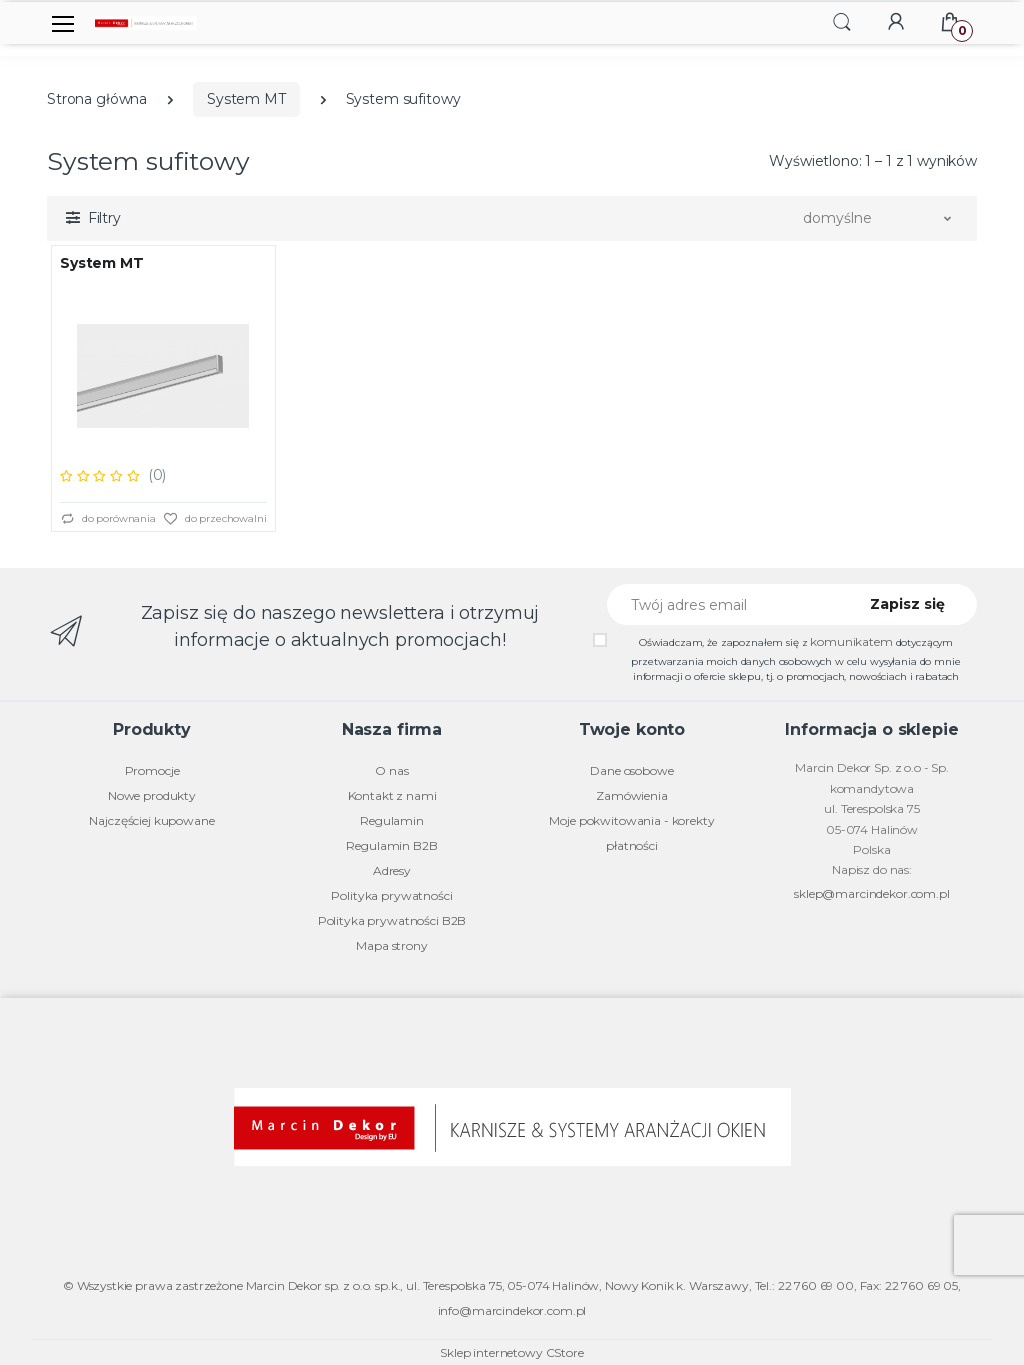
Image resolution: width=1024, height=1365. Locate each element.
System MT (246, 99)
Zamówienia (632, 795)
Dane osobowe (631, 770)
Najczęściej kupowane (151, 820)
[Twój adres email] (725, 604)
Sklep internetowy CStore (512, 1352)
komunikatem (851, 641)
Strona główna (97, 99)
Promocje (152, 770)
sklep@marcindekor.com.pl (872, 893)
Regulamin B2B (391, 845)
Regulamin (392, 820)
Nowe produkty (152, 795)
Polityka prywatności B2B (392, 920)
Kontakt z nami (392, 795)
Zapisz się (907, 604)
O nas (391, 770)
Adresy (392, 870)
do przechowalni (215, 519)
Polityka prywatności (391, 895)
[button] (842, 21)
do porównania (108, 519)
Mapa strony (391, 945)
